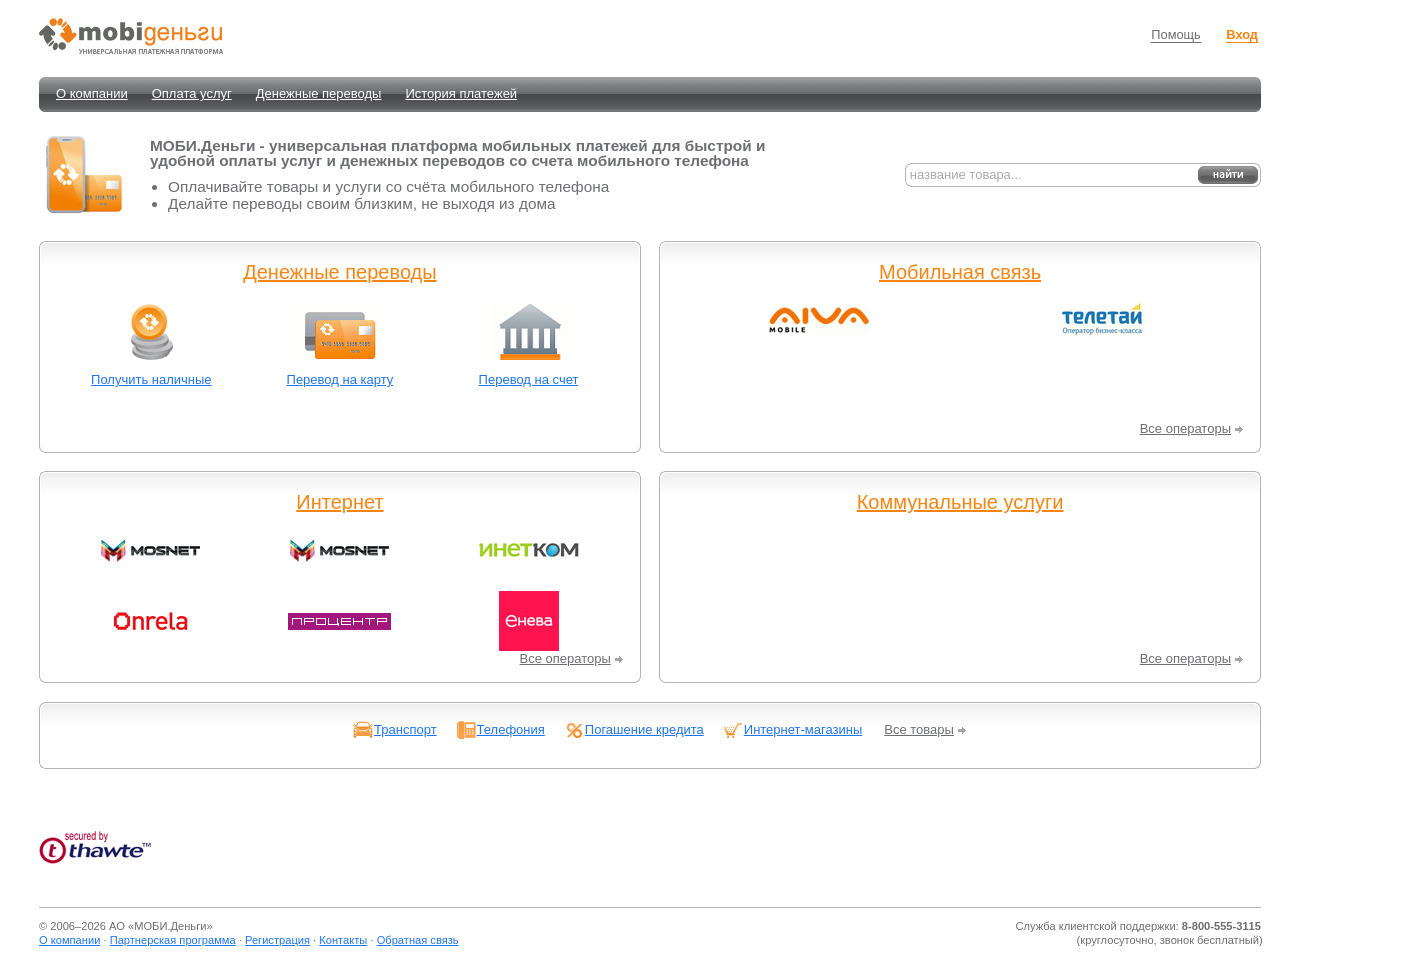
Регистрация (277, 940)
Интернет (339, 502)
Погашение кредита (644, 729)
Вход (1242, 34)
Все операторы (1185, 428)
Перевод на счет (529, 379)
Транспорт (405, 729)
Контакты (343, 940)
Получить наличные (151, 379)
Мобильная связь (960, 272)
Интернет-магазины (803, 729)
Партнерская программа (173, 940)
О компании (92, 93)
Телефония (511, 729)
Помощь (1175, 34)
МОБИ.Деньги (170, 926)
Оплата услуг (192, 93)
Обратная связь (418, 940)
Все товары (919, 729)
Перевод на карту (340, 379)
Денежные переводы (319, 93)
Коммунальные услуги (960, 502)
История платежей (461, 93)
